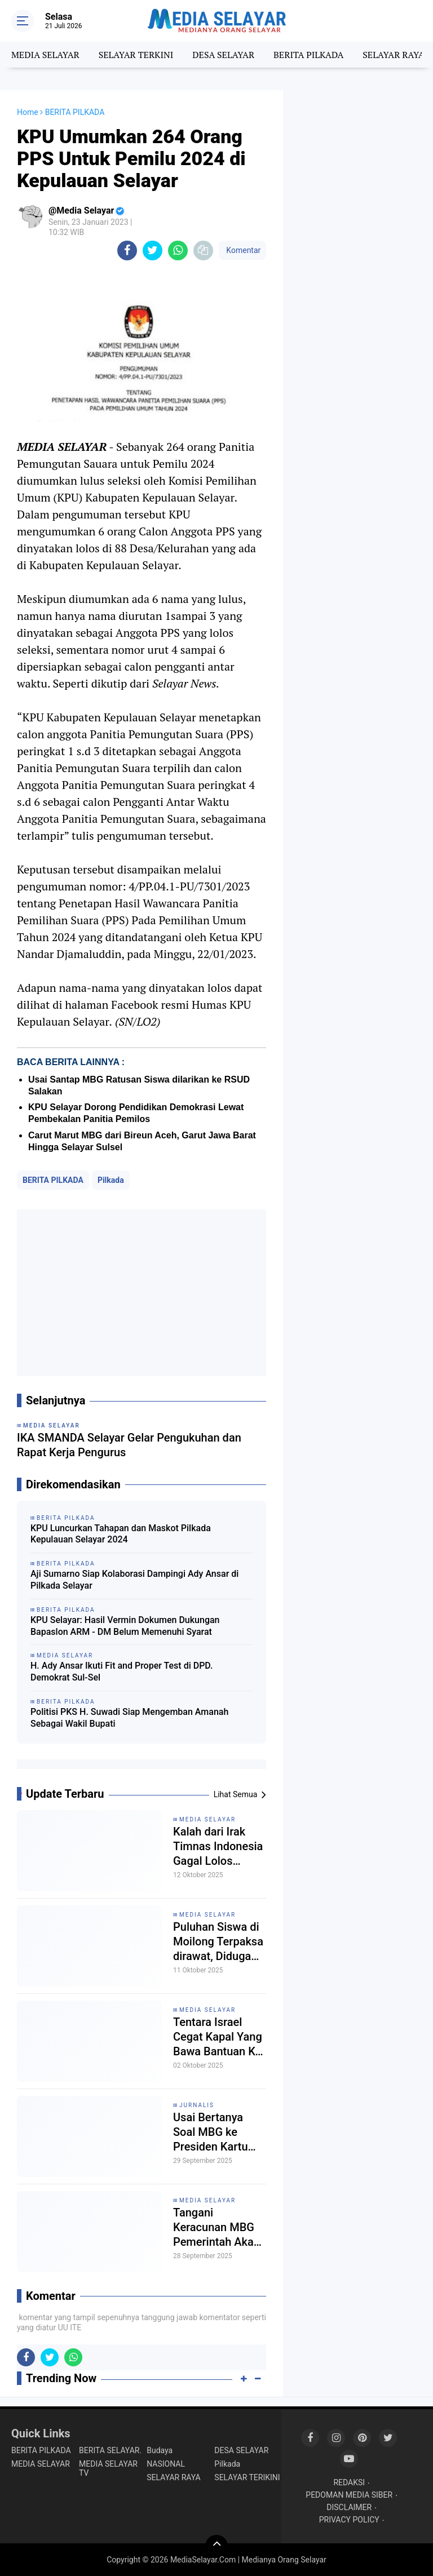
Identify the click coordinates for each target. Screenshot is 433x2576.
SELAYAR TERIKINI (247, 2477)
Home (27, 112)
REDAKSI (349, 2482)
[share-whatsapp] (178, 250)
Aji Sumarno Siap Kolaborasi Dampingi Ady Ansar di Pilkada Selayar (134, 1579)
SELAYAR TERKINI (136, 54)
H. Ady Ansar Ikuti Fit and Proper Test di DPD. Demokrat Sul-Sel (121, 1671)
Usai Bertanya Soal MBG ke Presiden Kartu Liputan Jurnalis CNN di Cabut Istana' (213, 2132)
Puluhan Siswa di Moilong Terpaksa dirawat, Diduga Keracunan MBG (218, 1941)
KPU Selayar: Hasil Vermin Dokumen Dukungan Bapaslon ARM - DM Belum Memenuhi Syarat (125, 1626)
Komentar (242, 250)
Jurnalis (196, 2105)
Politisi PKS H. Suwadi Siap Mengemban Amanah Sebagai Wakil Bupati (129, 1717)
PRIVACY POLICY (349, 2519)
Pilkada (111, 1180)
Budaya (160, 2450)
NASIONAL (166, 2463)
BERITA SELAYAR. (110, 2450)
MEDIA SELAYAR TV (108, 2468)
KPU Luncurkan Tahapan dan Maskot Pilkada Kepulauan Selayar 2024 (120, 1534)
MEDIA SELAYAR (45, 54)
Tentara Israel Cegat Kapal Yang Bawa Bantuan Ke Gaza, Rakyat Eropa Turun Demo (219, 2037)
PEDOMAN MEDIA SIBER (349, 2494)
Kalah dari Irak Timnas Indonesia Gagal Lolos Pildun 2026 (218, 1846)
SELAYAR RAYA (393, 54)
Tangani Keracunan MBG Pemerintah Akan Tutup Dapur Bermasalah (216, 2227)
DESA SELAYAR (223, 54)
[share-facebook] (127, 250)
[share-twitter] (152, 250)
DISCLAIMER (349, 2507)
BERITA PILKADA (308, 54)
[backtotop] (216, 2546)
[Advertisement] (141, 1293)
